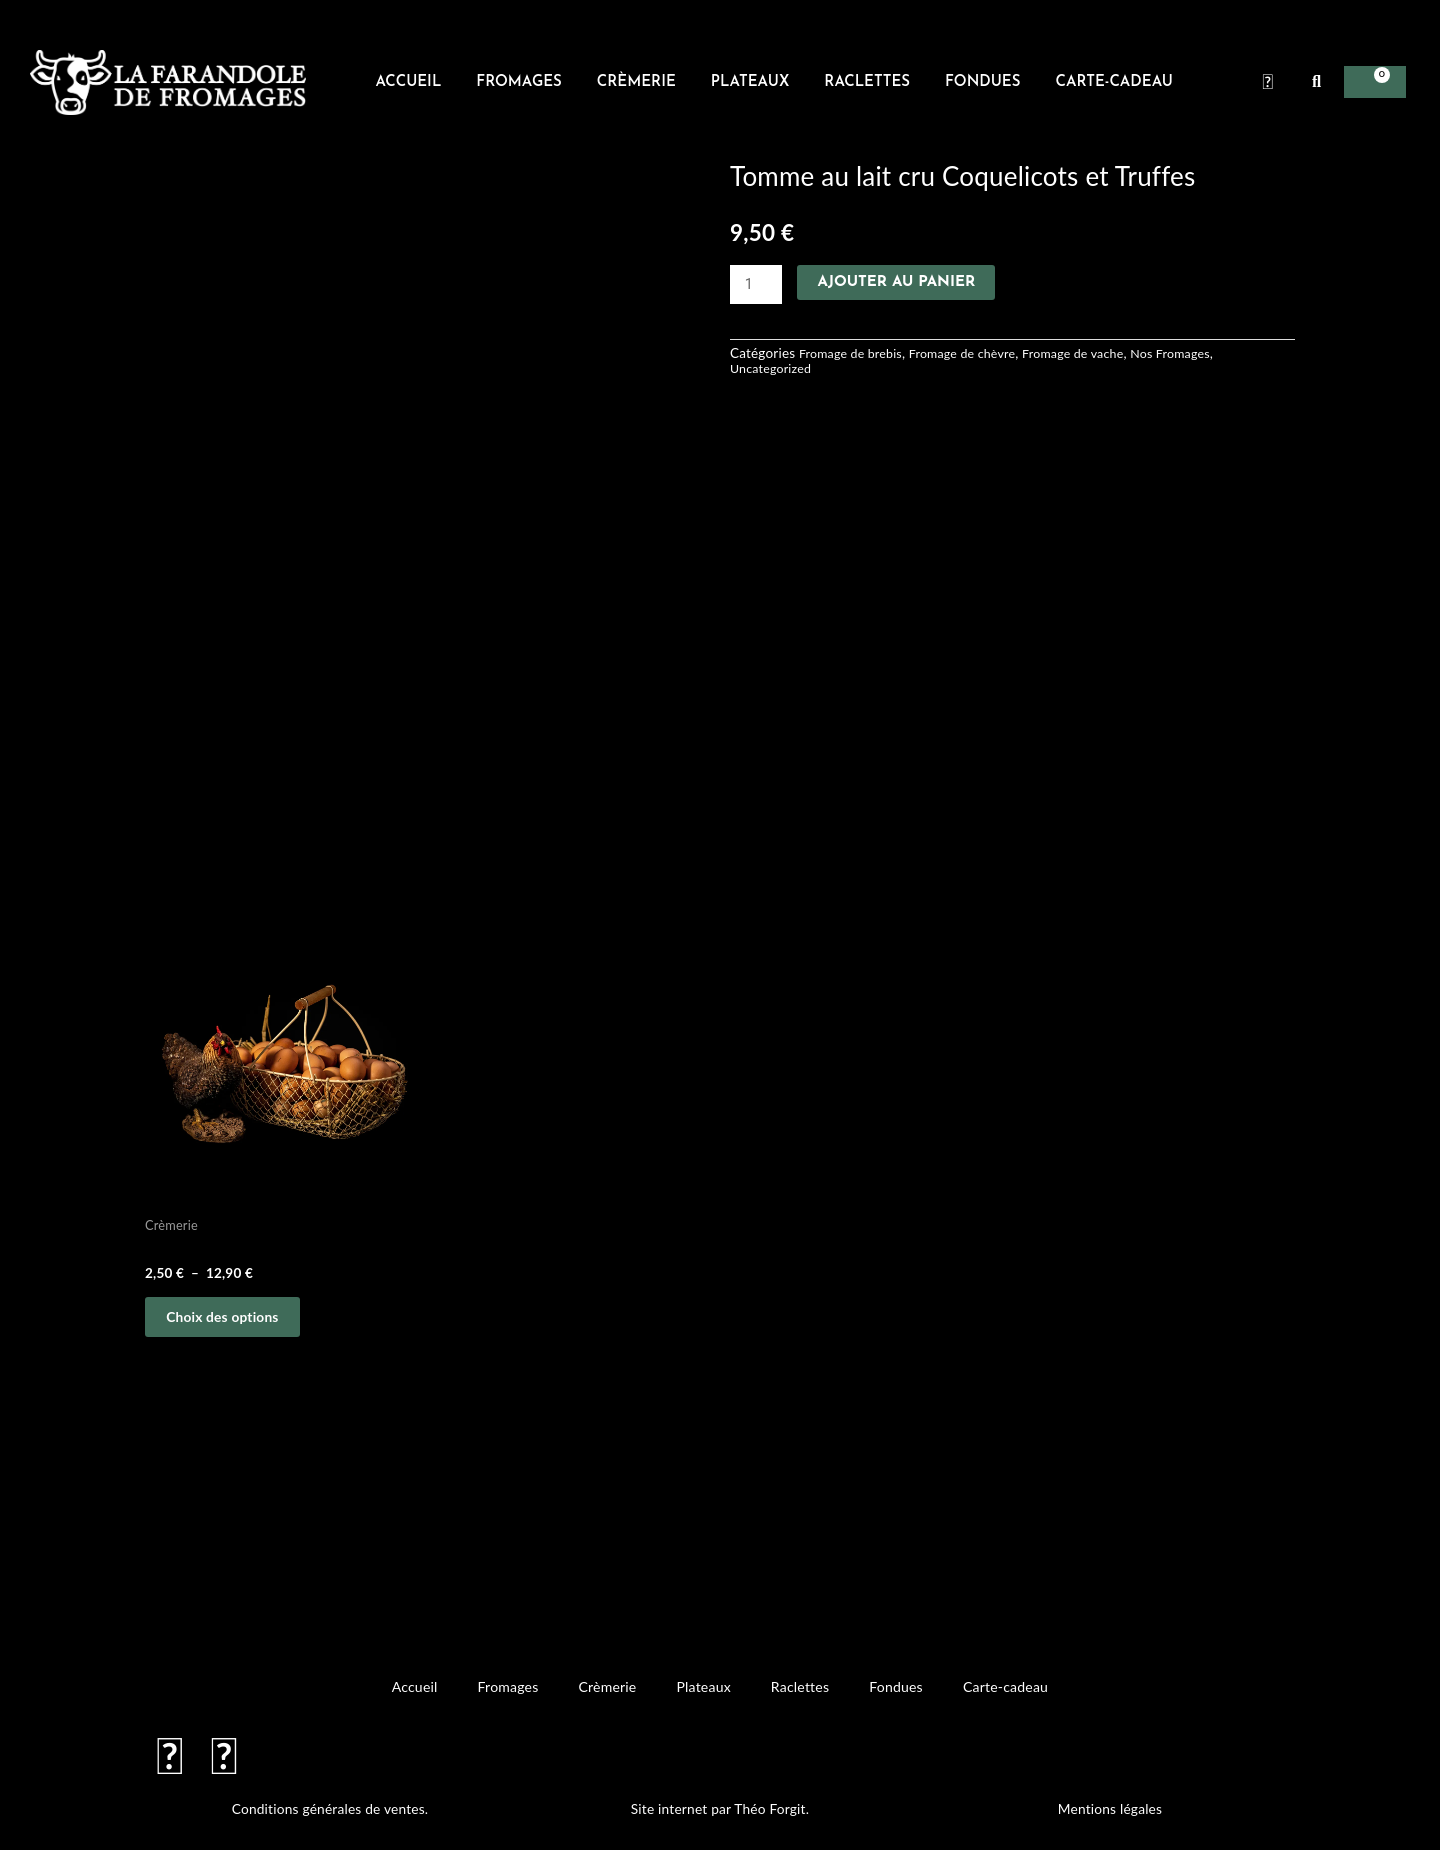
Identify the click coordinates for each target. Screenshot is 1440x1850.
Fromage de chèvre (976, 354)
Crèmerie (636, 82)
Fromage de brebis (855, 354)
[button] (1317, 82)
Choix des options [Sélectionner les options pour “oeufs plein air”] (236, 1323)
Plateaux (750, 82)
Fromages (519, 82)
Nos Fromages (1201, 354)
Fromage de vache (1096, 354)
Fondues (982, 82)
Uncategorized (774, 369)
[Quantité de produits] (757, 285)
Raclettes (867, 82)
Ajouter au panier (898, 282)
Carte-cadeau (1113, 82)
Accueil (408, 82)
